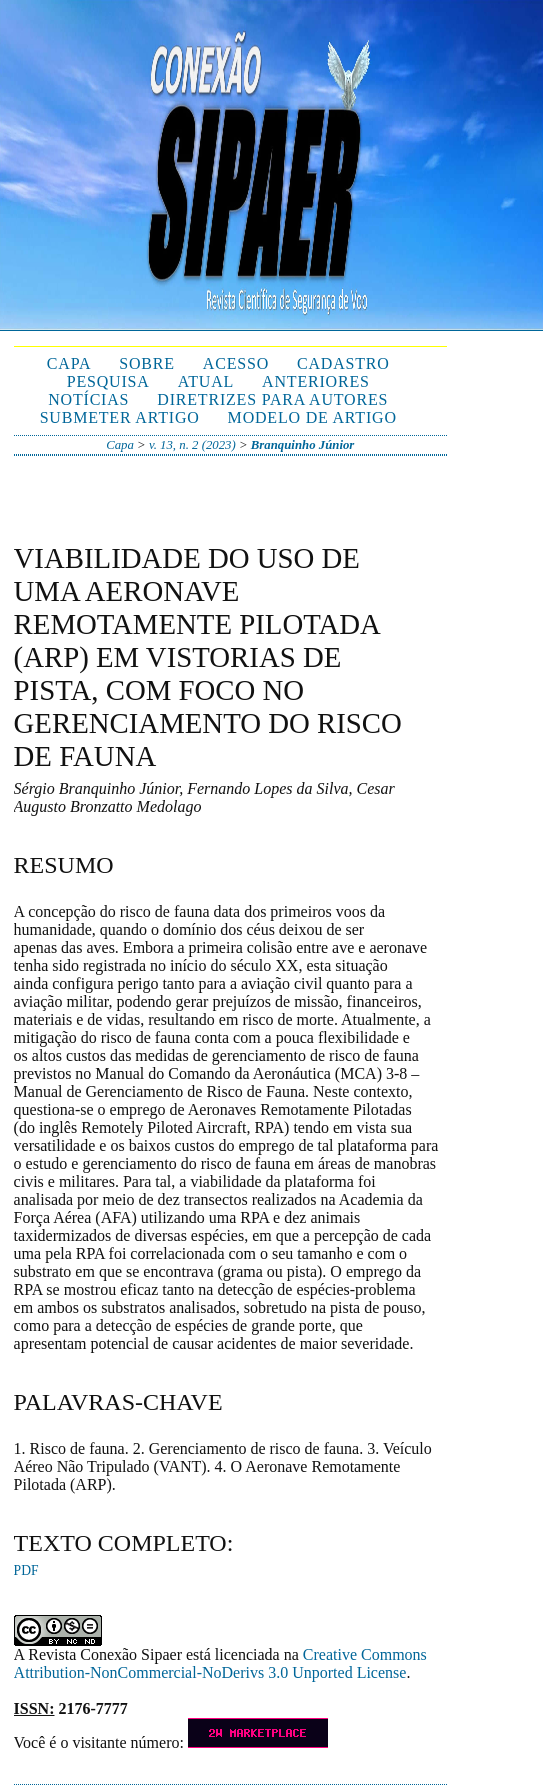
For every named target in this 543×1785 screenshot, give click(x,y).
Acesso (236, 363)
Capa (69, 363)
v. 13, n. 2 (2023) (192, 445)
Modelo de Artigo (312, 417)
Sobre (147, 363)
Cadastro (343, 363)
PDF (26, 1570)
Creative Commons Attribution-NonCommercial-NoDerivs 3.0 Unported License (220, 1663)
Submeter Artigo (120, 417)
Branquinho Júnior (303, 445)
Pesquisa (108, 381)
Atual (206, 381)
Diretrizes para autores (272, 399)
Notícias (88, 399)
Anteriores (316, 381)
